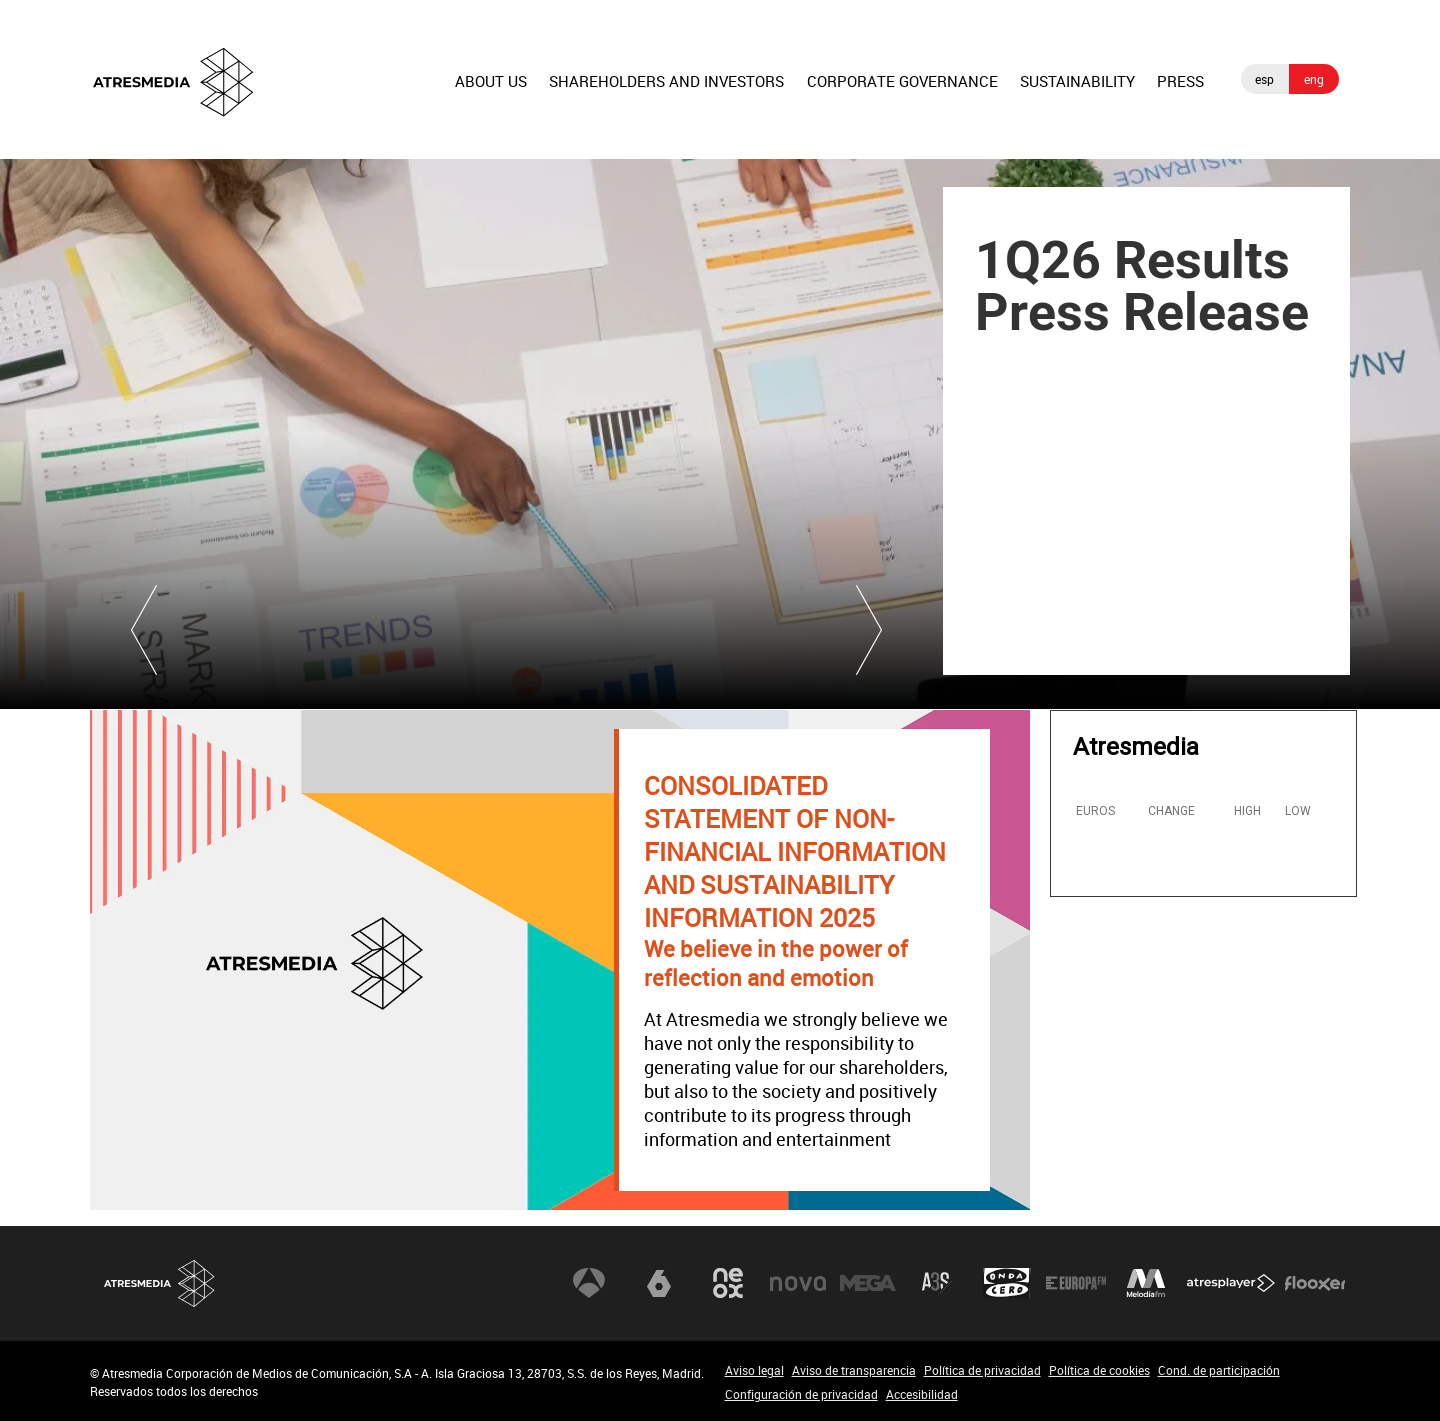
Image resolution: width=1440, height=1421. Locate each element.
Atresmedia (160, 1283)
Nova (798, 1283)
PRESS (1180, 81)
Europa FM (1076, 1283)
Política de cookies (1099, 1370)
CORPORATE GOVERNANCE (902, 81)
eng (1314, 79)
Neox (728, 1283)
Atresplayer (1231, 1283)
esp (1264, 79)
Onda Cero (1007, 1283)
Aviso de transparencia (854, 1370)
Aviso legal (754, 1370)
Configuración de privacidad (801, 1394)
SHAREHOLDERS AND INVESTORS (666, 81)
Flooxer (1315, 1283)
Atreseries (937, 1283)
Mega (868, 1283)
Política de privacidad (982, 1370)
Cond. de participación (1219, 1370)
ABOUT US (491, 81)
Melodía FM (1146, 1283)
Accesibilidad (922, 1394)
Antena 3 (589, 1283)
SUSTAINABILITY (1077, 81)
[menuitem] (491, 97)
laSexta (659, 1283)
